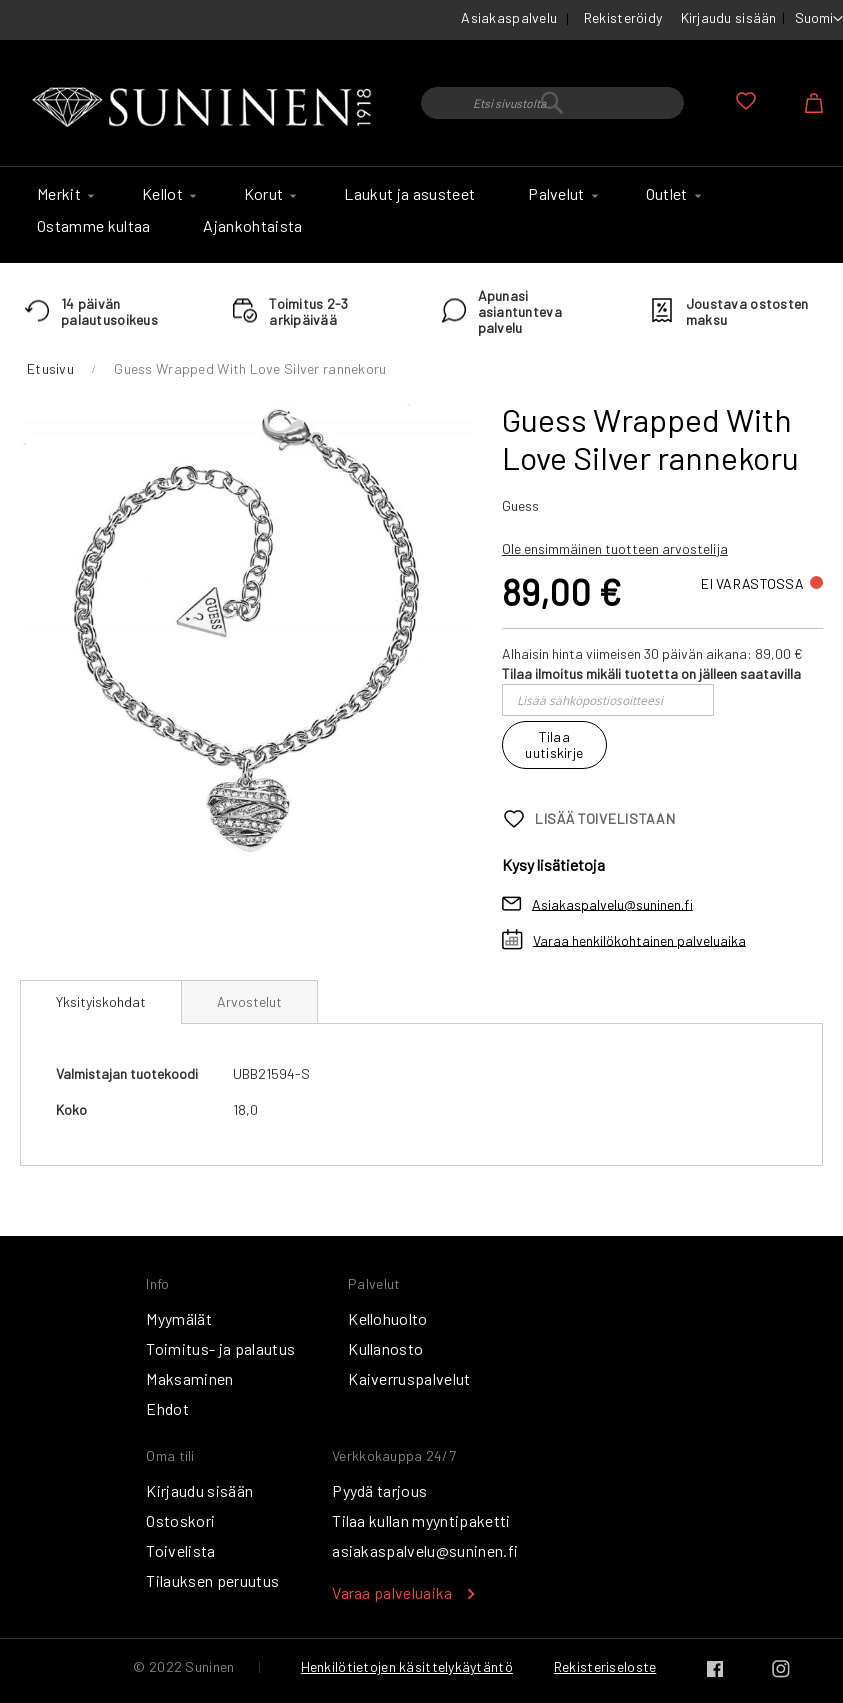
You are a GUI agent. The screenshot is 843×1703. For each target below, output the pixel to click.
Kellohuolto (388, 1318)
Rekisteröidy (623, 17)
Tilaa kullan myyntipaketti (421, 1520)
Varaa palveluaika (392, 1592)
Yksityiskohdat (101, 1001)
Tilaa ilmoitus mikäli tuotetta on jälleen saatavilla (651, 673)
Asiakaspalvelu (509, 17)
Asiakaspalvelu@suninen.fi (612, 903)
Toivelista (180, 1550)
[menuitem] (63, 194)
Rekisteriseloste (605, 1666)
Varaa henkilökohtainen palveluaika (639, 939)
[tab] (101, 1002)
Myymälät (179, 1318)
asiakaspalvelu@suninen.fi (425, 1550)
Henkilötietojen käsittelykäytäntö (407, 1666)
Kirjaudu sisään (729, 17)
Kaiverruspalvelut (409, 1378)
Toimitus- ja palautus (220, 1348)
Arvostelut (249, 1001)
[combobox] (552, 103)
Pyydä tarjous (379, 1490)
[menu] (421, 215)
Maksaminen (189, 1378)
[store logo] (205, 108)
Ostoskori (180, 1520)
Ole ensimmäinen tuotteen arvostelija (615, 548)
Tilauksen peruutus (212, 1580)
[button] (819, 19)
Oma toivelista (746, 101)
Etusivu (50, 368)
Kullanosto (385, 1348)
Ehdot (167, 1408)
